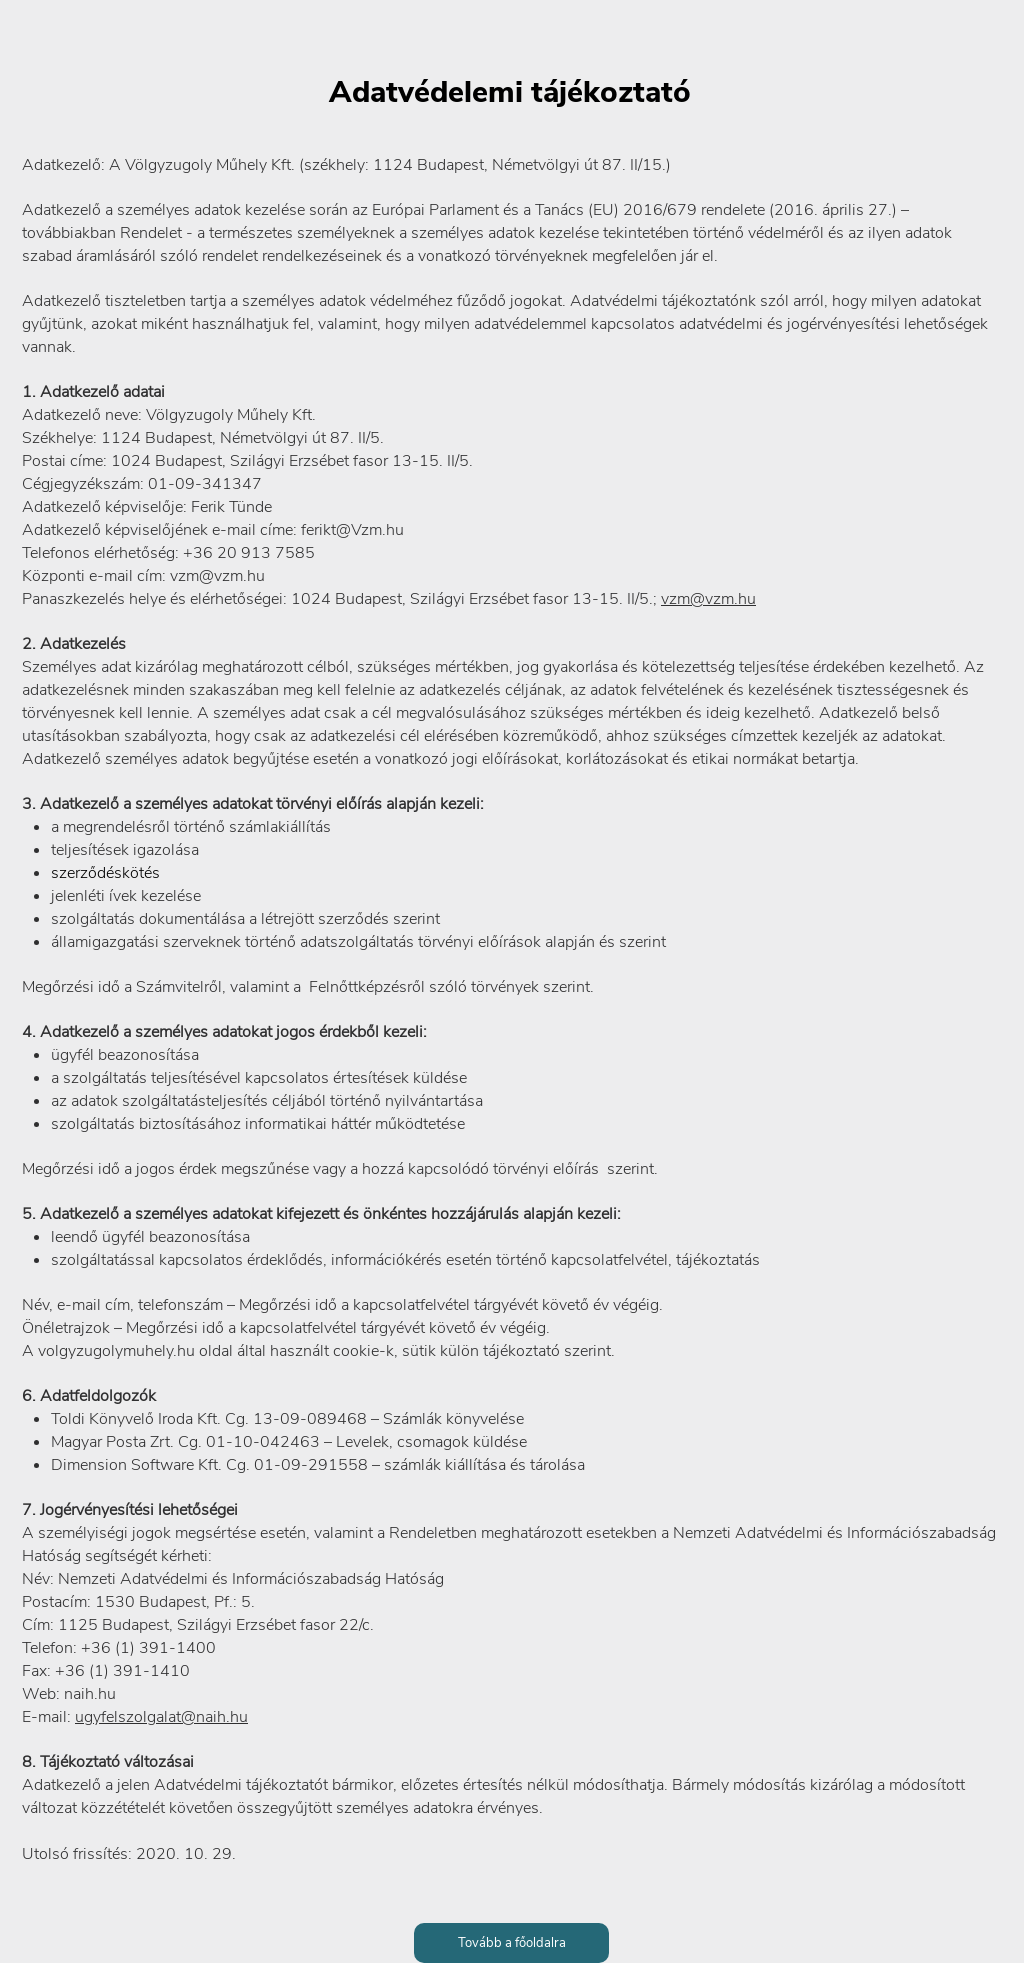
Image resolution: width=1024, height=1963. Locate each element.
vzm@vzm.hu (708, 599)
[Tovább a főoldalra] (511, 1943)
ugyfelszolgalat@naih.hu (161, 1717)
